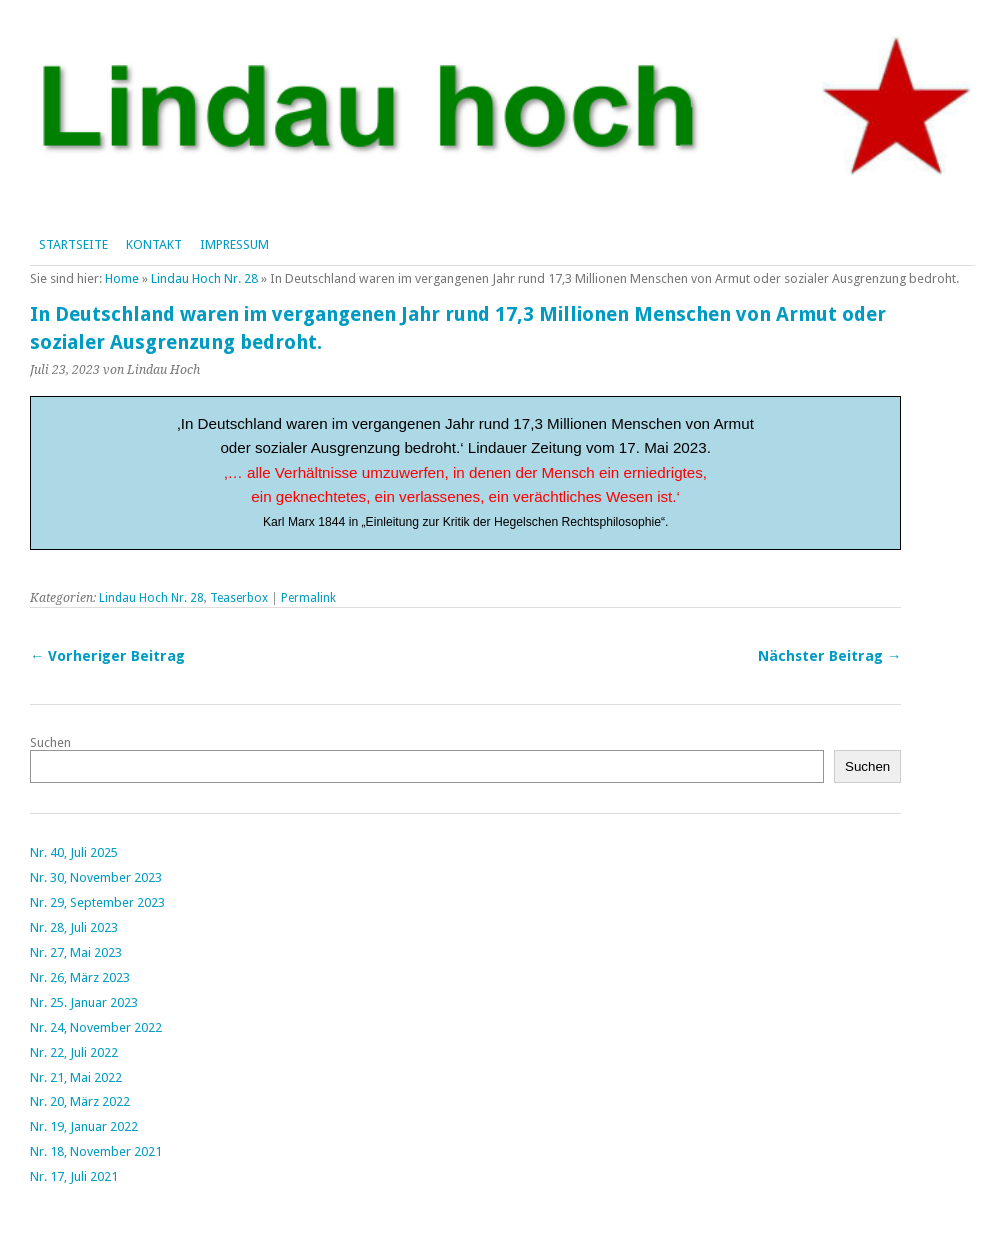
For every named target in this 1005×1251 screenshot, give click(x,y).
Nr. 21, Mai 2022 (76, 1077)
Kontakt (154, 244)
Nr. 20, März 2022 (80, 1101)
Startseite (73, 244)
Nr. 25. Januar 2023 (84, 1002)
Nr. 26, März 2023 (80, 977)
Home (122, 278)
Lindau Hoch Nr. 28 (204, 278)
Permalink (308, 598)
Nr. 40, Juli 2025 (74, 852)
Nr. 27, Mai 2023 (76, 952)
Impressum (234, 244)
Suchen (50, 742)
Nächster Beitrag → (829, 656)
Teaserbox (239, 598)
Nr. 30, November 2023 (96, 877)
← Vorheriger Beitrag (107, 656)
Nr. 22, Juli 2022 (74, 1052)
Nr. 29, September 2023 (97, 902)
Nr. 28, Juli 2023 (74, 927)
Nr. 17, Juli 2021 (74, 1176)
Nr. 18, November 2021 (96, 1151)
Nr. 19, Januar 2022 (84, 1126)
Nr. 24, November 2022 (96, 1027)
